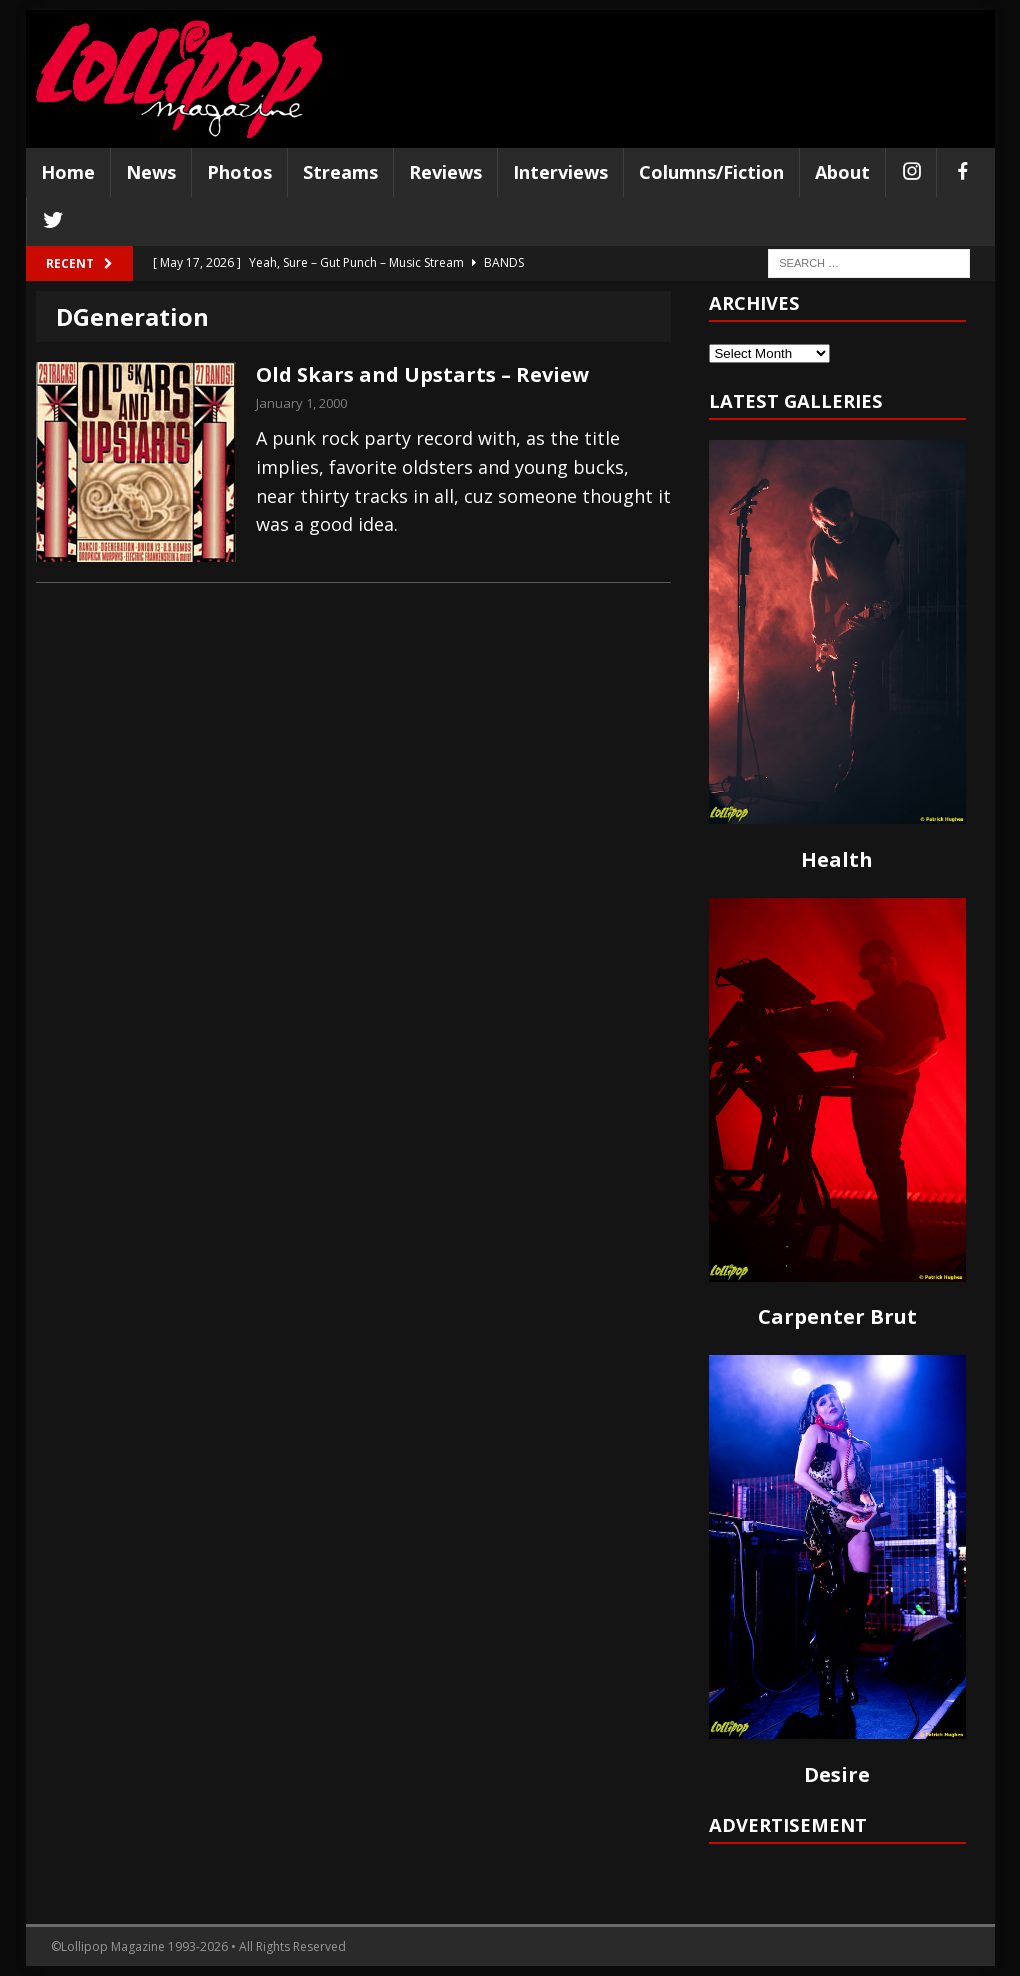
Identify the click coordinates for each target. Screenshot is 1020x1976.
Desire (837, 1774)
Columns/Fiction (711, 172)
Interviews (560, 172)
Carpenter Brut (837, 1316)
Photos (239, 172)
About (842, 172)
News (151, 172)
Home (68, 172)
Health (837, 859)
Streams (340, 172)
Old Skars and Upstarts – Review (422, 374)
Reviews (445, 172)
